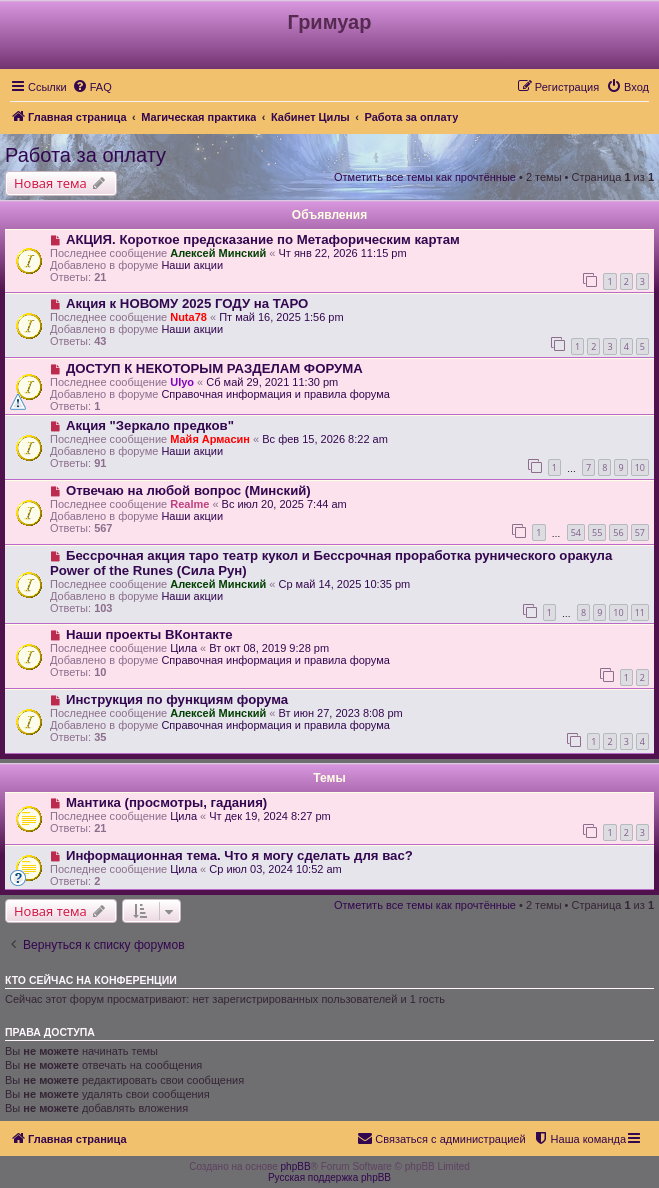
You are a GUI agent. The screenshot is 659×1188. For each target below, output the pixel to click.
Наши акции (192, 265)
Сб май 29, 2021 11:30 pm (272, 382)
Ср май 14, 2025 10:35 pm (344, 584)
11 (640, 612)
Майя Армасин (210, 439)
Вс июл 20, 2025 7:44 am (284, 504)
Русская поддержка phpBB (329, 1177)
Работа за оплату (85, 155)
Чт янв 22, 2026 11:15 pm (342, 253)
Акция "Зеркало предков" (150, 425)
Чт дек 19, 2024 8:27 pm (269, 816)
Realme (189, 504)
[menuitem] (92, 87)
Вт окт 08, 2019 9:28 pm (269, 648)
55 (597, 532)
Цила (183, 648)
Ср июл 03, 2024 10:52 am (275, 869)
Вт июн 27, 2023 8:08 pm (340, 713)
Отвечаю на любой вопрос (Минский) (188, 490)
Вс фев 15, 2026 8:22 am (325, 439)
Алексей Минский (218, 253)
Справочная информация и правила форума (275, 394)
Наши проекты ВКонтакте (149, 634)
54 (576, 532)
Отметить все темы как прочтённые (425, 177)
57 (640, 532)
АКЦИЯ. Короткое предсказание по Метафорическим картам (263, 239)
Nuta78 (188, 317)
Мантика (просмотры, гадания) (166, 802)
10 (640, 467)
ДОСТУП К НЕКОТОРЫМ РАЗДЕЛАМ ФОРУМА (214, 368)
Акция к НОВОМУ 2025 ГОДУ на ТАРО (187, 303)
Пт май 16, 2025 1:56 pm (281, 317)
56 (618, 532)
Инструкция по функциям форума (177, 699)
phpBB (296, 1166)
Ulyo (182, 382)
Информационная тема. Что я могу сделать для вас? (239, 855)
